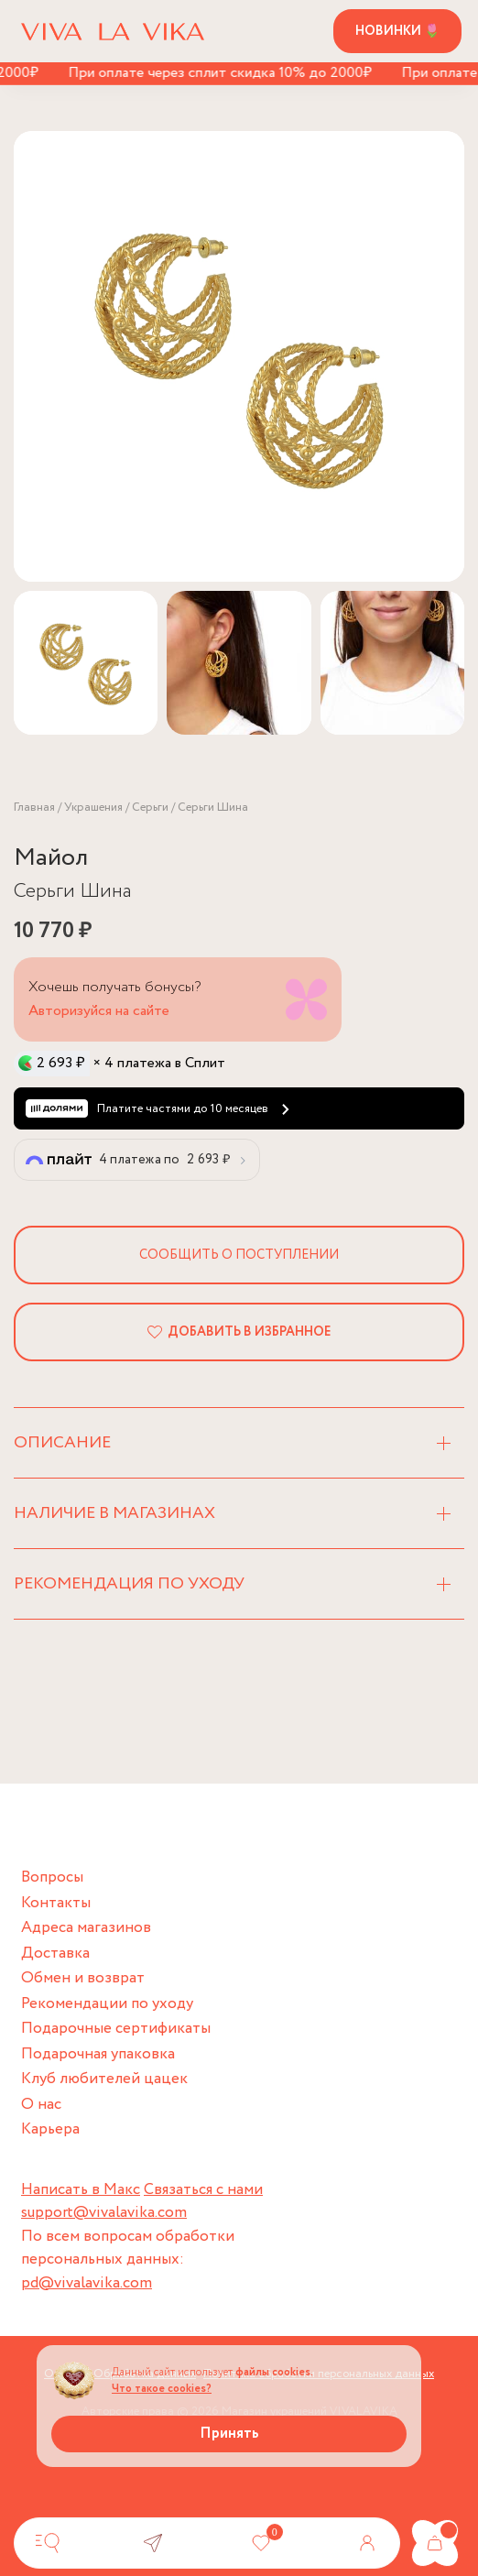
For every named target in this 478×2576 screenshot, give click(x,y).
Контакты (56, 1903)
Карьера (50, 2129)
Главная (34, 807)
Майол (51, 858)
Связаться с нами (203, 2189)
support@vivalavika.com (104, 2212)
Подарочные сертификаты (116, 2028)
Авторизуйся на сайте (98, 1010)
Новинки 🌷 (397, 31)
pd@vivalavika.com (86, 2283)
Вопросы (52, 1877)
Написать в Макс (80, 2189)
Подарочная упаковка (98, 2054)
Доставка (55, 1953)
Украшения (93, 807)
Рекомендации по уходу (107, 2003)
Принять (229, 2433)
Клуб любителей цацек (104, 2079)
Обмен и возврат (83, 1978)
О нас (41, 2104)
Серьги (150, 807)
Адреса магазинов (86, 1927)
